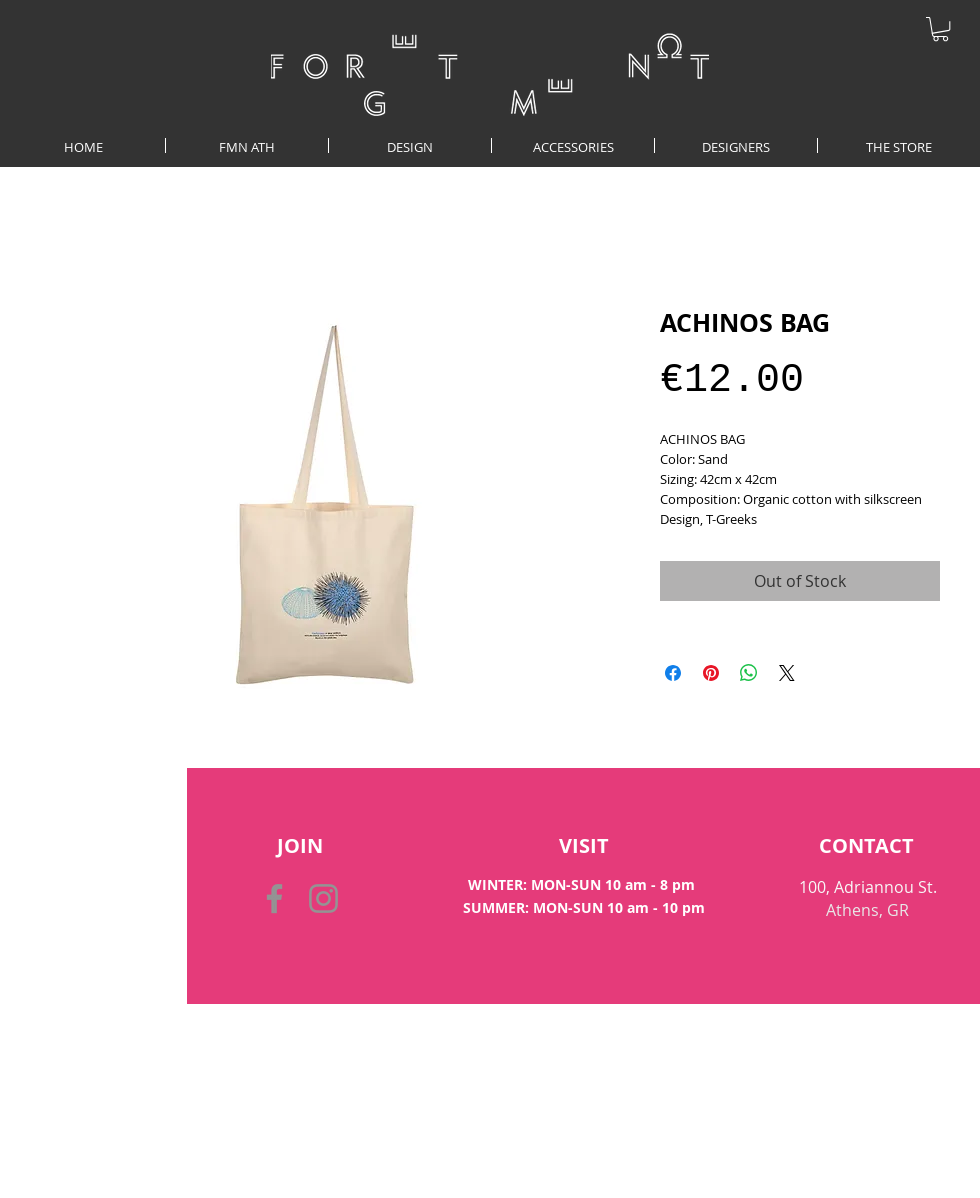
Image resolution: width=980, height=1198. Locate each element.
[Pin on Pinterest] (711, 673)
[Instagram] (323, 898)
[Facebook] (274, 898)
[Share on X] (787, 673)
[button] (940, 29)
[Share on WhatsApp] (749, 673)
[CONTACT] (866, 846)
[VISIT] (583, 846)
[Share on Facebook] (673, 673)
